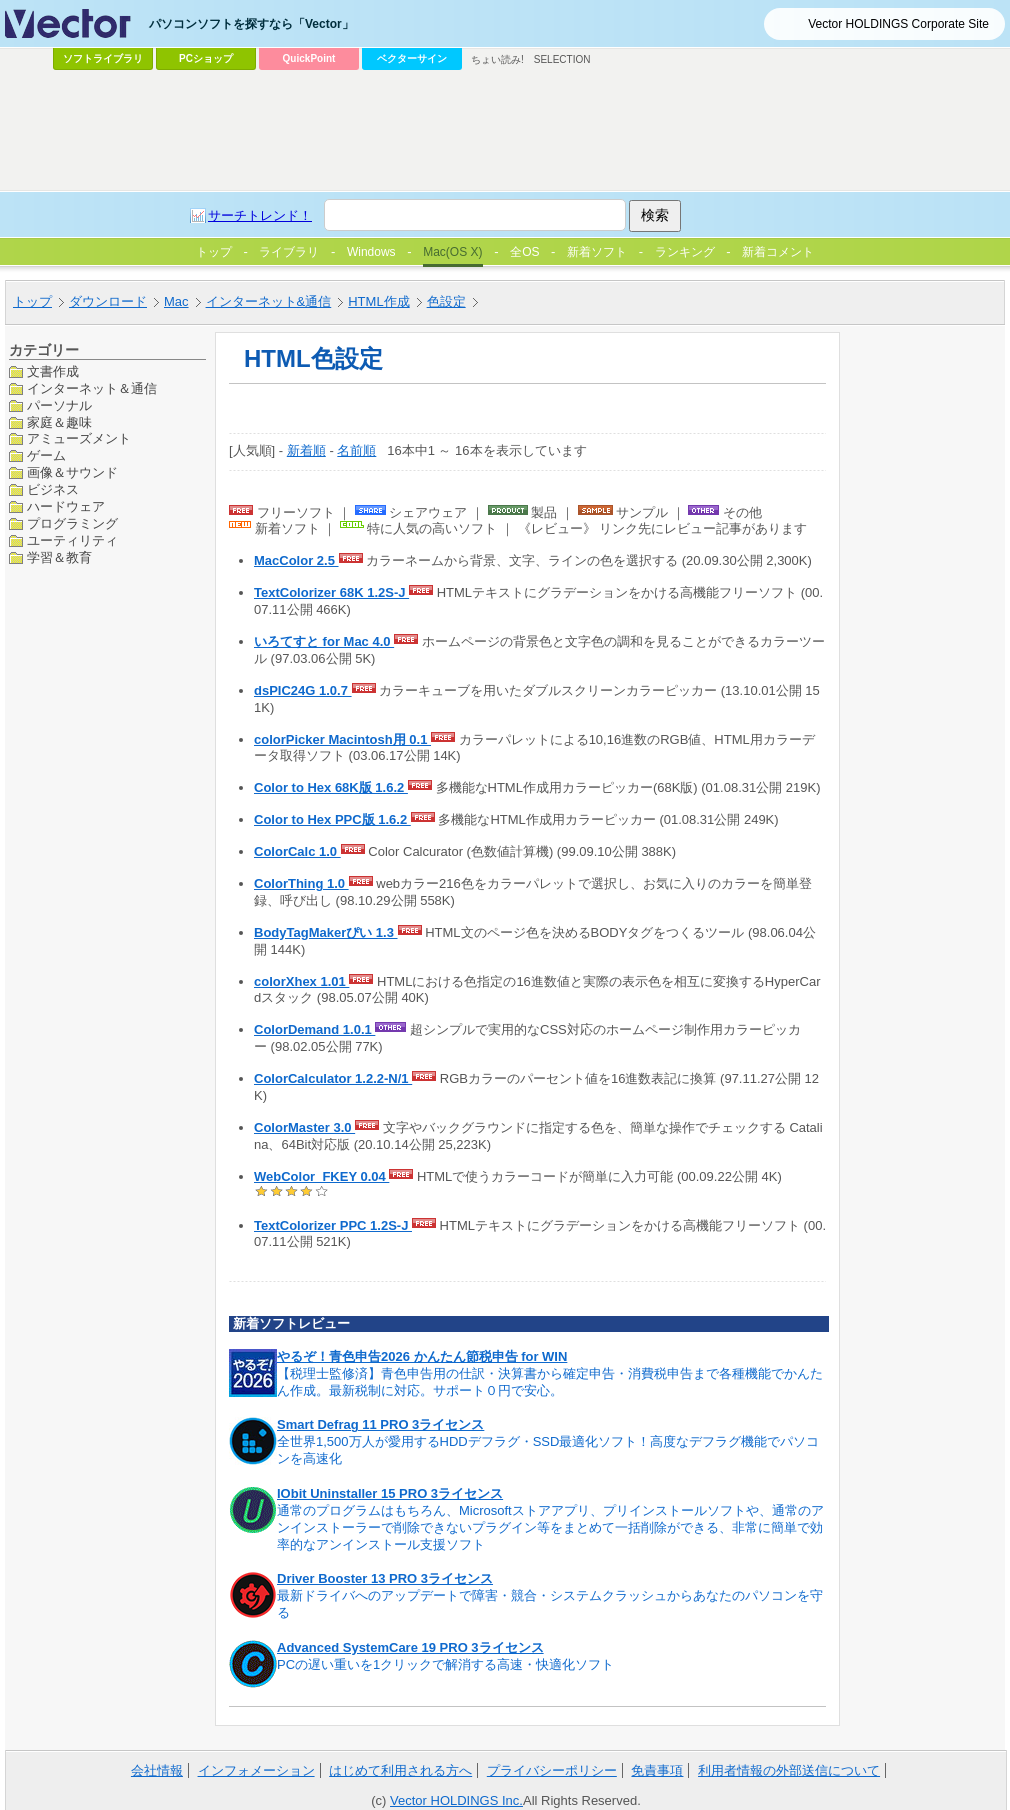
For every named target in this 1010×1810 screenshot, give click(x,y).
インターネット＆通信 (92, 388)
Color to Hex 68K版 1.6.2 (331, 787)
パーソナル (59, 405)
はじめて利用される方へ (400, 1770)
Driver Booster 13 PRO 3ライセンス (385, 1578)
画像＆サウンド (72, 472)
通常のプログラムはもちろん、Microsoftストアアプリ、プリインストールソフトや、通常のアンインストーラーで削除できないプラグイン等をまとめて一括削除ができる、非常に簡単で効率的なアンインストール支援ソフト (550, 1527)
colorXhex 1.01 (301, 981)
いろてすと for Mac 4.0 (324, 641)
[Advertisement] (389, 226)
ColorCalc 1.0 (297, 851)
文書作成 (53, 371)
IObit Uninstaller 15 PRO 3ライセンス (390, 1493)
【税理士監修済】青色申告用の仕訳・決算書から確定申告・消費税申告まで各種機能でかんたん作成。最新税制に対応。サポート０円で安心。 (550, 1382)
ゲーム (46, 455)
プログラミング (72, 523)
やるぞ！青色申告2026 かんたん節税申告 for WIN (422, 1356)
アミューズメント (79, 438)
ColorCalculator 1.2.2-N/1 (333, 1078)
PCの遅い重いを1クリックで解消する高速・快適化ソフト (445, 1664)
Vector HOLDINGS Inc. (456, 1800)
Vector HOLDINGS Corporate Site (898, 24)
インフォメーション (256, 1770)
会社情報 (157, 1770)
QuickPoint (309, 58)
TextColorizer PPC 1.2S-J (333, 1225)
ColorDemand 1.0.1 (314, 1029)
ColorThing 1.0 (301, 883)
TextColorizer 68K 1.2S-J (331, 592)
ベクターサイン (412, 58)
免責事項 (657, 1770)
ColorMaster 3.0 (304, 1127)
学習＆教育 (59, 557)
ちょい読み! (497, 59)
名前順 (356, 450)
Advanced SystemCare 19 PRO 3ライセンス (410, 1647)
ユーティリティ (72, 540)
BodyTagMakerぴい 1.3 (326, 932)
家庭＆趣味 (59, 422)
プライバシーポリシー (552, 1770)
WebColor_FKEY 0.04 (321, 1176)
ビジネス (53, 489)
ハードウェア (66, 506)
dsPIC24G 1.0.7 (303, 690)
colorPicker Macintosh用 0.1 (342, 739)
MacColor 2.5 (296, 560)
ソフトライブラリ (103, 58)
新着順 (306, 450)
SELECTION (562, 59)
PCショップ (206, 58)
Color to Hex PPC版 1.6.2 (332, 819)
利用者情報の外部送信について (789, 1770)
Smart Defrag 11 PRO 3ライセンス (380, 1424)
